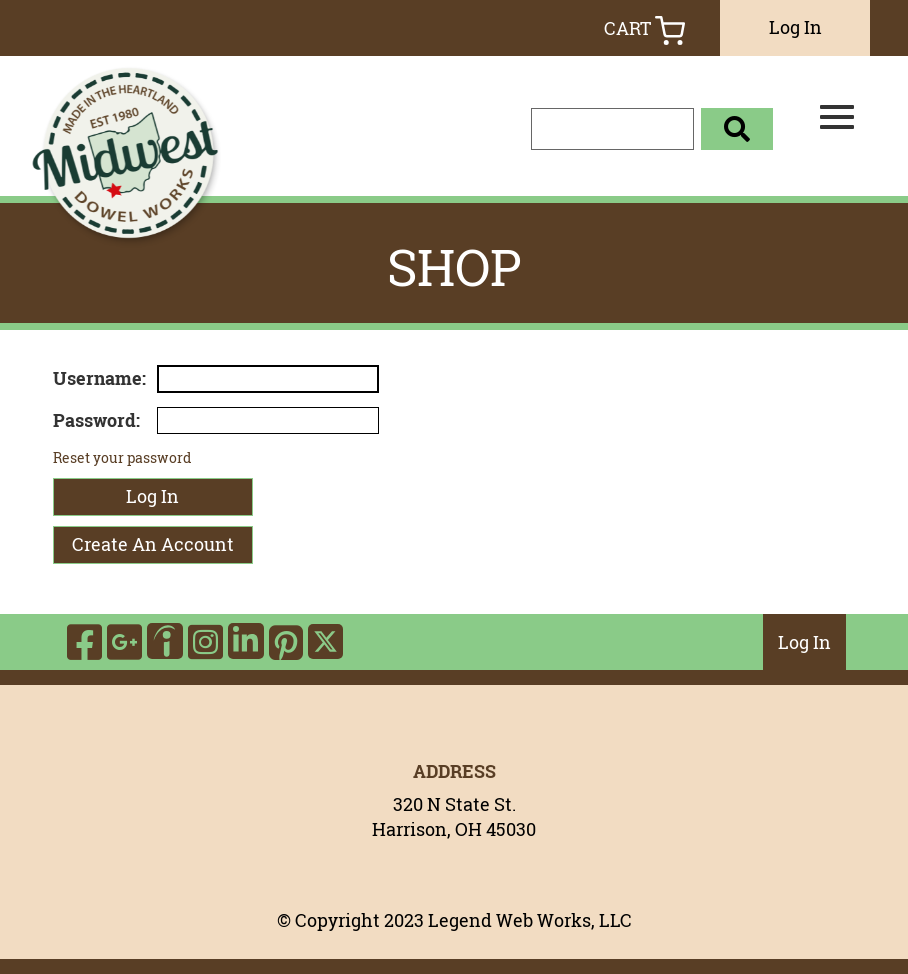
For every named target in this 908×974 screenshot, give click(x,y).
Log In (795, 27)
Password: (96, 420)
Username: (99, 378)
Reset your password (122, 457)
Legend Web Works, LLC (530, 920)
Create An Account (153, 544)
